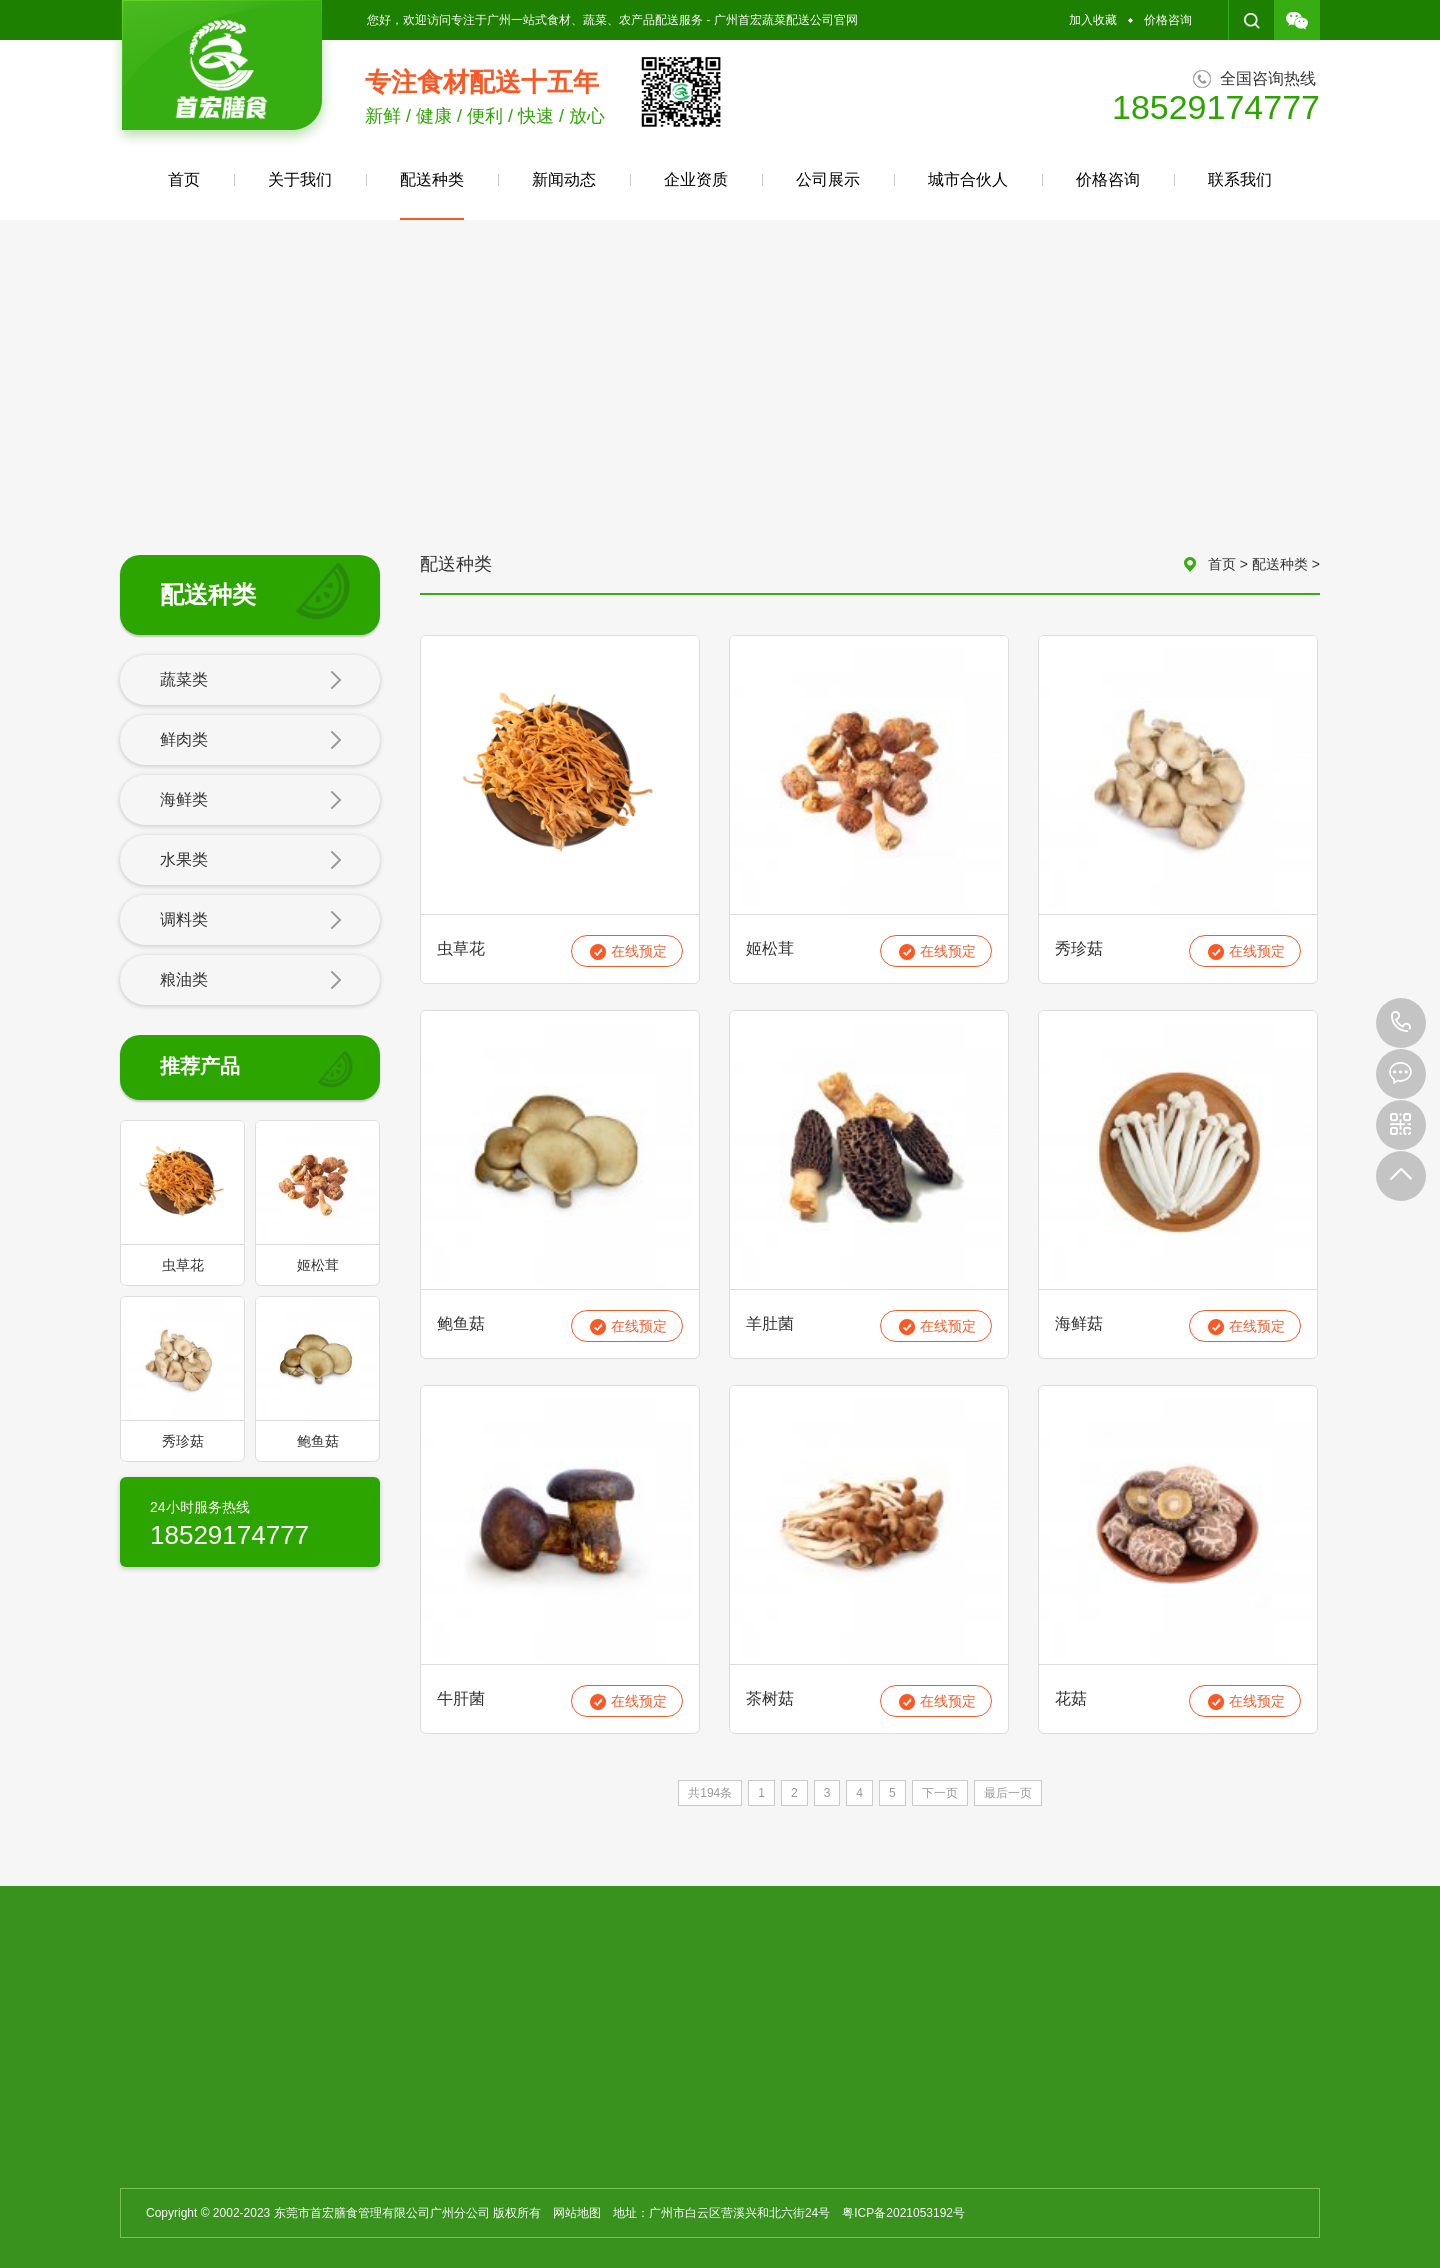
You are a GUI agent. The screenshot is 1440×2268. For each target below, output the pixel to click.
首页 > (1230, 564)
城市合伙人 (968, 179)
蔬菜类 (251, 681)
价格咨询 (1168, 20)
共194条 (710, 1793)
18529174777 (1401, 1023)
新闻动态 (564, 179)
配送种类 (432, 195)
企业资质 (696, 179)
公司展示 (828, 179)
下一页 (940, 1793)
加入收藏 (1093, 20)
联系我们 (1240, 179)
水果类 (251, 861)
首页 (184, 179)
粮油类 (251, 981)
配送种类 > (1286, 564)
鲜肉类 (251, 741)
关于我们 (300, 179)
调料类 (251, 921)
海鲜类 (251, 801)
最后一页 (1008, 1793)
